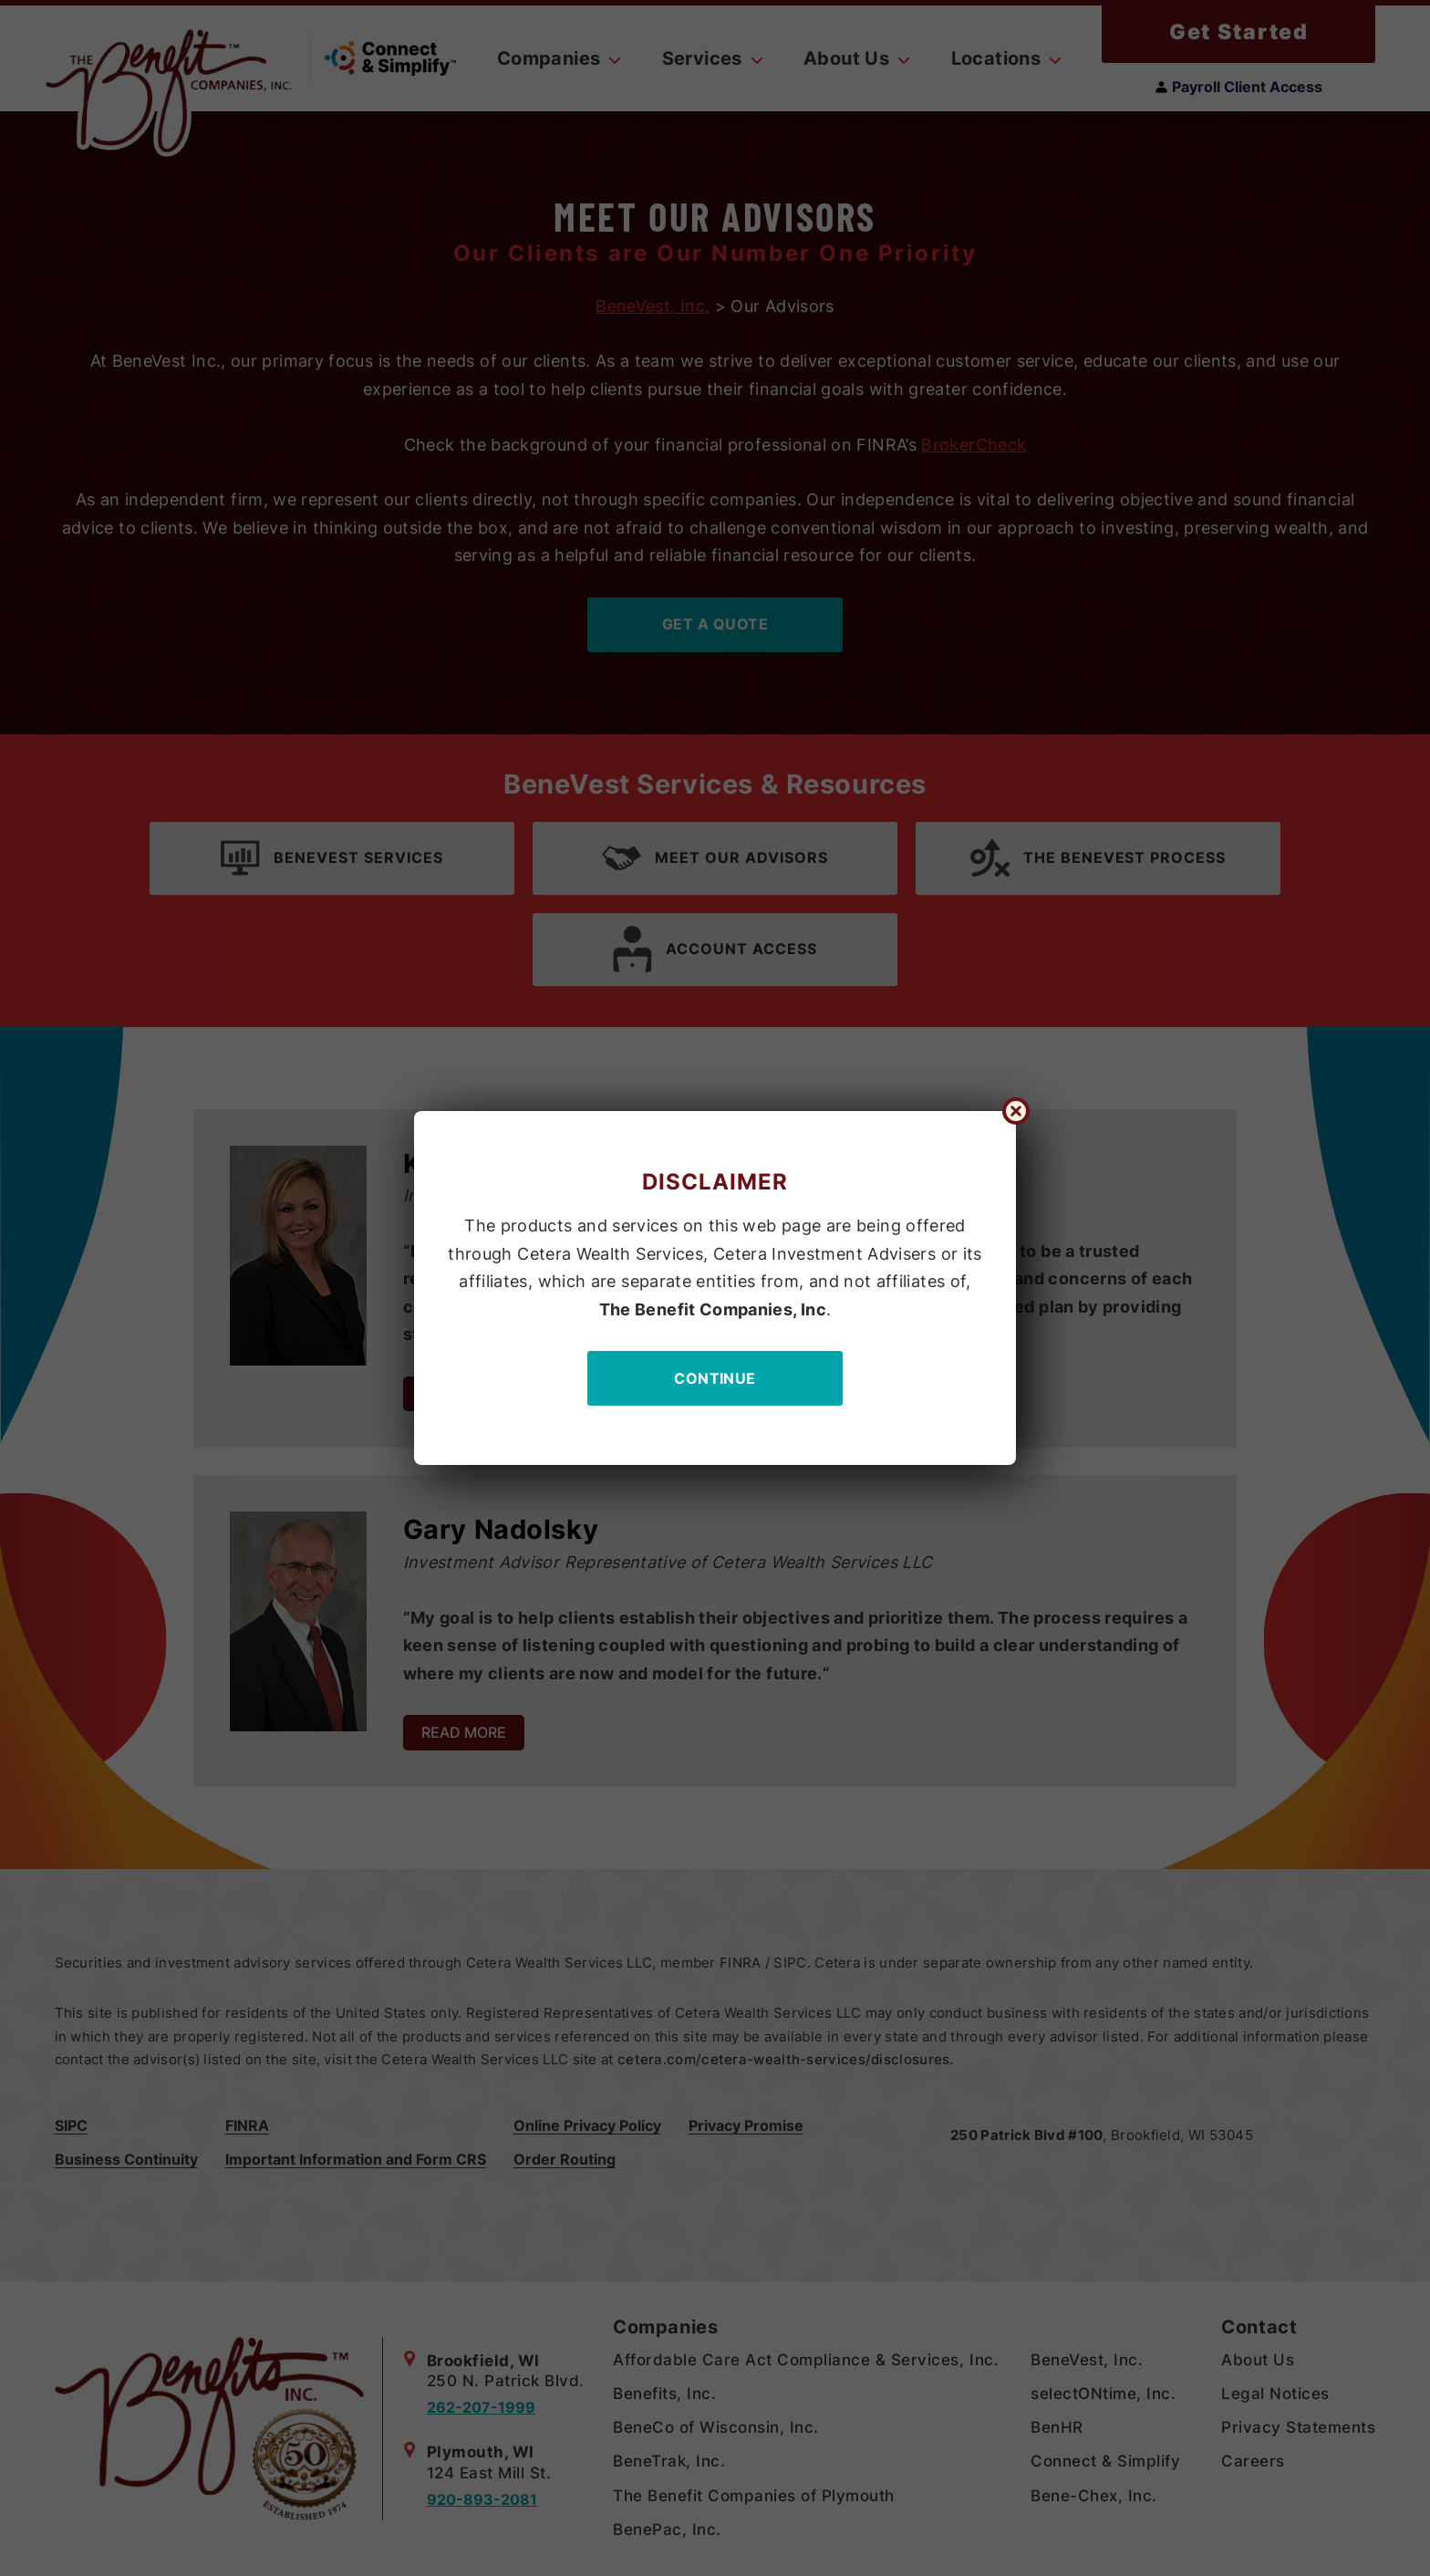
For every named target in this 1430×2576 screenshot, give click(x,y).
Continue (715, 1378)
